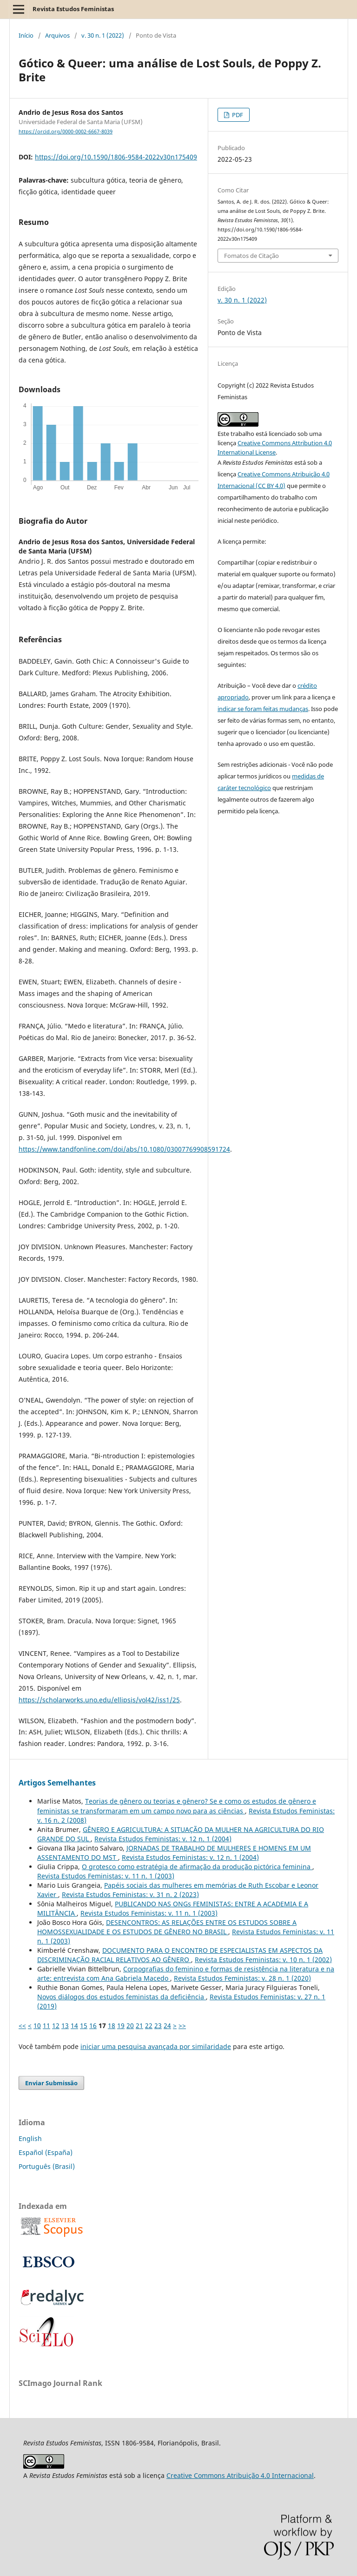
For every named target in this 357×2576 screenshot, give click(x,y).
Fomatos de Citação (251, 255)
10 (37, 2025)
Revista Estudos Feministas (73, 9)
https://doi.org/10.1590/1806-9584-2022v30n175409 (116, 156)
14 (74, 2025)
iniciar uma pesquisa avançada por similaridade (155, 2046)
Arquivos (57, 35)
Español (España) (46, 2152)
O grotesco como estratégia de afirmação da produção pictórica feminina (197, 1866)
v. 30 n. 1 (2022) (102, 35)
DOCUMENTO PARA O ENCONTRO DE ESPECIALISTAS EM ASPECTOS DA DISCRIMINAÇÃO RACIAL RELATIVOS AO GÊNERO (180, 1955)
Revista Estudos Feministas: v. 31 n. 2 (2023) (130, 1894)
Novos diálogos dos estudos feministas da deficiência (121, 1996)
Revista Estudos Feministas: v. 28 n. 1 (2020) (242, 1978)
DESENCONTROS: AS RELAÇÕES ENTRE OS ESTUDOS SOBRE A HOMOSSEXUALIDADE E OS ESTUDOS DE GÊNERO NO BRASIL (167, 1927)
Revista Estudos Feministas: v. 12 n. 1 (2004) (162, 1838)
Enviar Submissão (51, 2083)
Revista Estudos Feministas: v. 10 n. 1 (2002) (263, 1959)
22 (148, 2025)
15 (83, 2025)
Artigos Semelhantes (57, 1783)
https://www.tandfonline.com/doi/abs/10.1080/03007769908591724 (124, 1149)
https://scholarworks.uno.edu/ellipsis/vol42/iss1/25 (99, 1699)
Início (26, 35)
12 (56, 2025)
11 (46, 2025)
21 (139, 2025)
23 (158, 2025)
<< (22, 2025)
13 (65, 2025)
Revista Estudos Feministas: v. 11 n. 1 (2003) (105, 1875)
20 (130, 2025)
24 (167, 2025)
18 (111, 2025)
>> (182, 2025)
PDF (237, 115)
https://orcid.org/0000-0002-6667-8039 (65, 131)
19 (121, 2025)
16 (93, 2025)
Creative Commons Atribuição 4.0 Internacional (240, 2475)
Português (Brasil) (47, 2166)
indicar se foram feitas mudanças (263, 709)
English (30, 2138)
